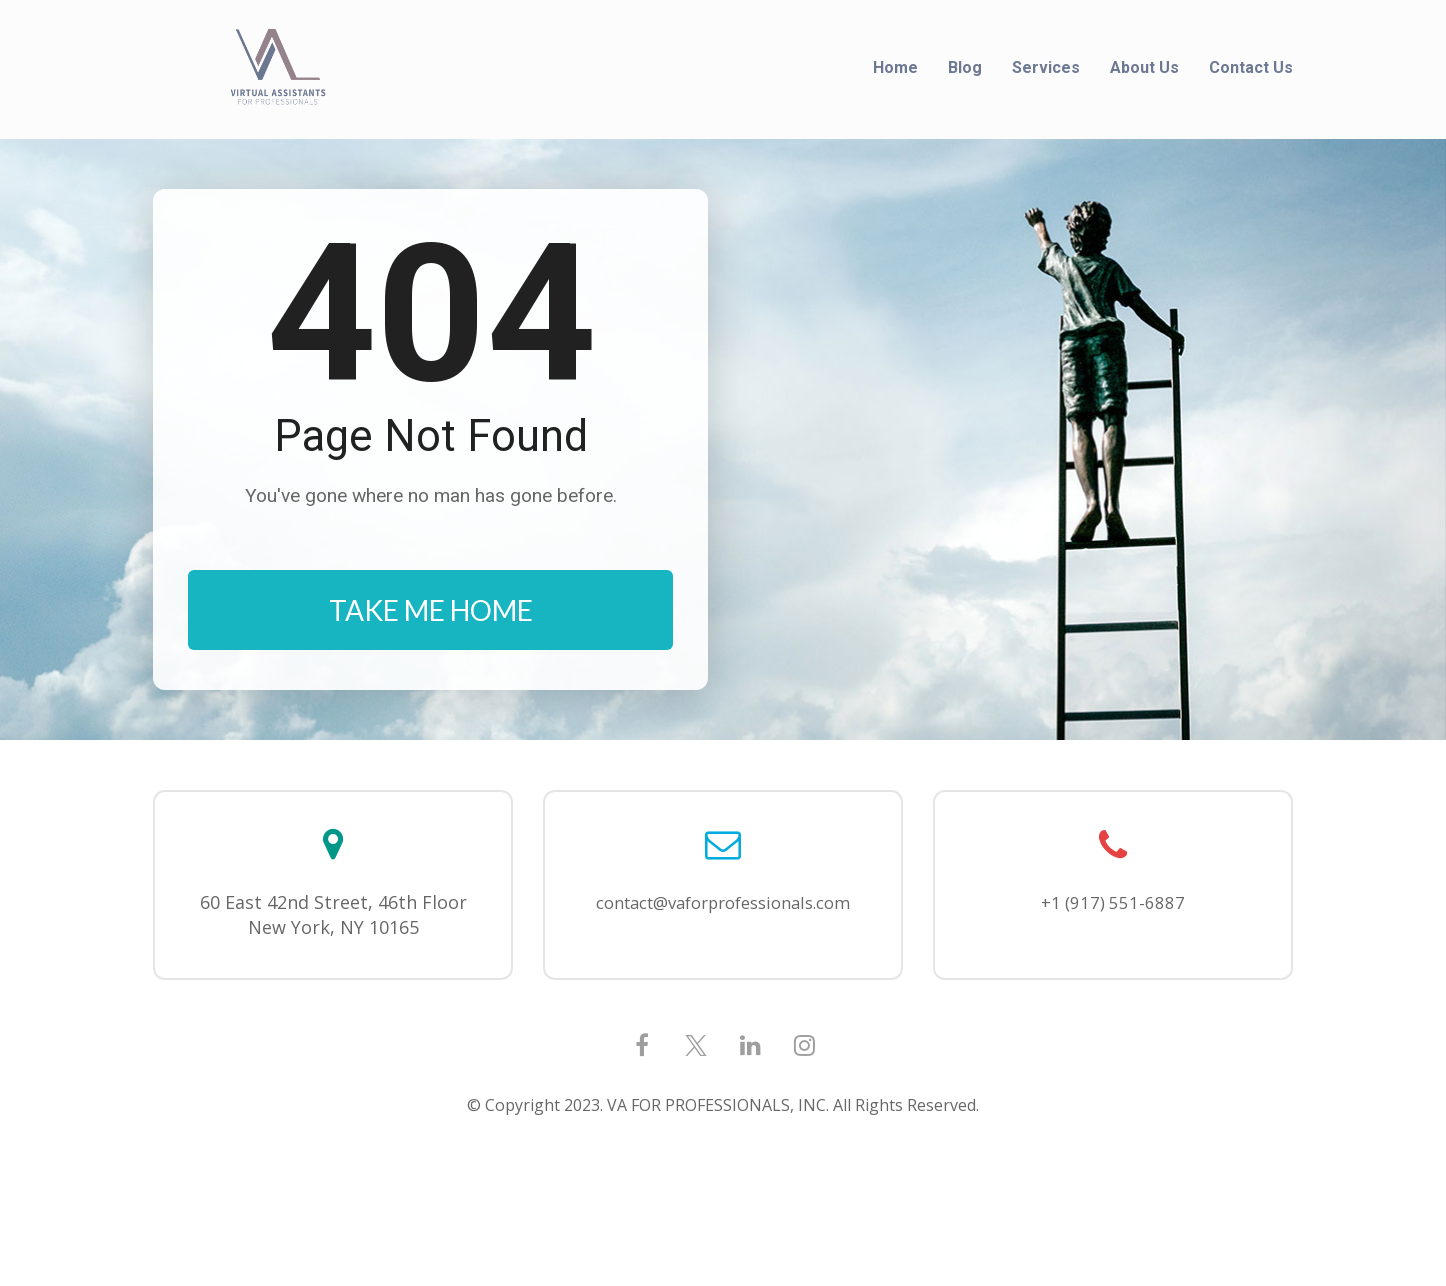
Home (895, 67)
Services (1046, 67)
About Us (1144, 67)
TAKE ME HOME (431, 670)
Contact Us (1251, 67)
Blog (965, 67)
